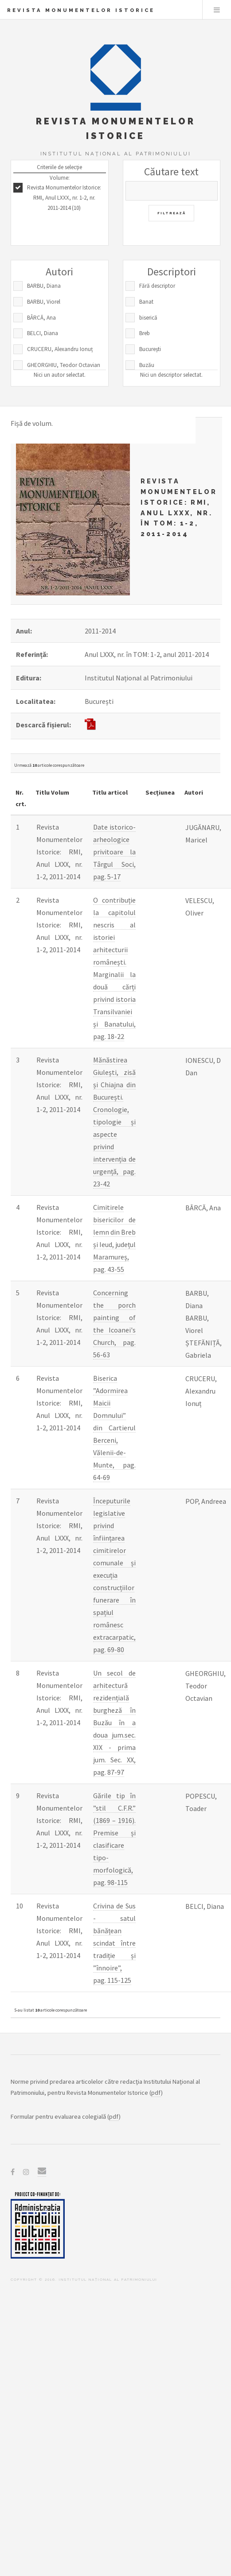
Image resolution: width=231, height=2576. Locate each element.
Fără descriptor (157, 286)
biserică (148, 317)
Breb (144, 333)
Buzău (146, 365)
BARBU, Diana (44, 286)
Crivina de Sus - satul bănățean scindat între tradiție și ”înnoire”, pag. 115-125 (114, 1943)
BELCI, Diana (42, 333)
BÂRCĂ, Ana (41, 317)
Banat (146, 301)
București (150, 349)
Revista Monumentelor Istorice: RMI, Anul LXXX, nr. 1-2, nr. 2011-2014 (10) (64, 198)
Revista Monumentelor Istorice (81, 10)
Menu (217, 9)
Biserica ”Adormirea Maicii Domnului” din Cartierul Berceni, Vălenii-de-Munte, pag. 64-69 (114, 1428)
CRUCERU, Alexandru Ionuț (60, 349)
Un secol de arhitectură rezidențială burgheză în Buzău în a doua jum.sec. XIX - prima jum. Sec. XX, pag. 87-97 (114, 1722)
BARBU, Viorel (43, 301)
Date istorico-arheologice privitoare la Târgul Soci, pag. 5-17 (114, 852)
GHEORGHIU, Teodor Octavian (63, 365)
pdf (156, 2093)
